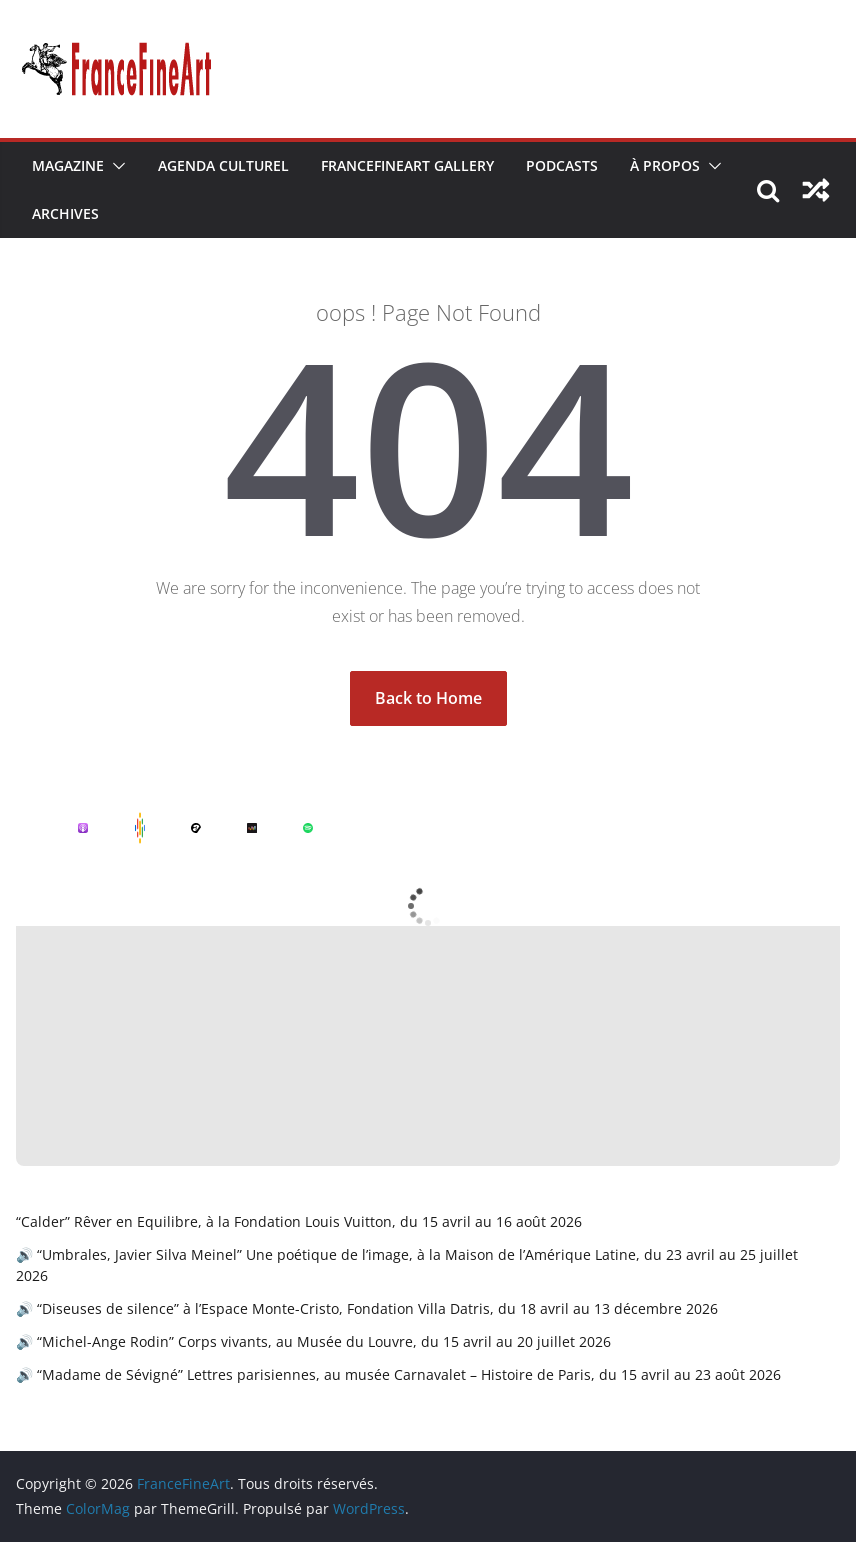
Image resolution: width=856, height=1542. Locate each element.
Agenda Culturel (223, 165)
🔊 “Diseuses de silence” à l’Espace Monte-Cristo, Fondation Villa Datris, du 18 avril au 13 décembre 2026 (367, 1308)
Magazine (68, 165)
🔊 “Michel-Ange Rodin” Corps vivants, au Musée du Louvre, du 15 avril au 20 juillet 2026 (313, 1341)
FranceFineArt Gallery (407, 165)
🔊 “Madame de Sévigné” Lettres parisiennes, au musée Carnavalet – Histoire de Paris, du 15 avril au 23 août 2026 (398, 1374)
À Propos (665, 165)
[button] (115, 166)
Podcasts (562, 165)
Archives (65, 213)
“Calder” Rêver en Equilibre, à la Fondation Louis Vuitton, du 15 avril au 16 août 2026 (299, 1221)
